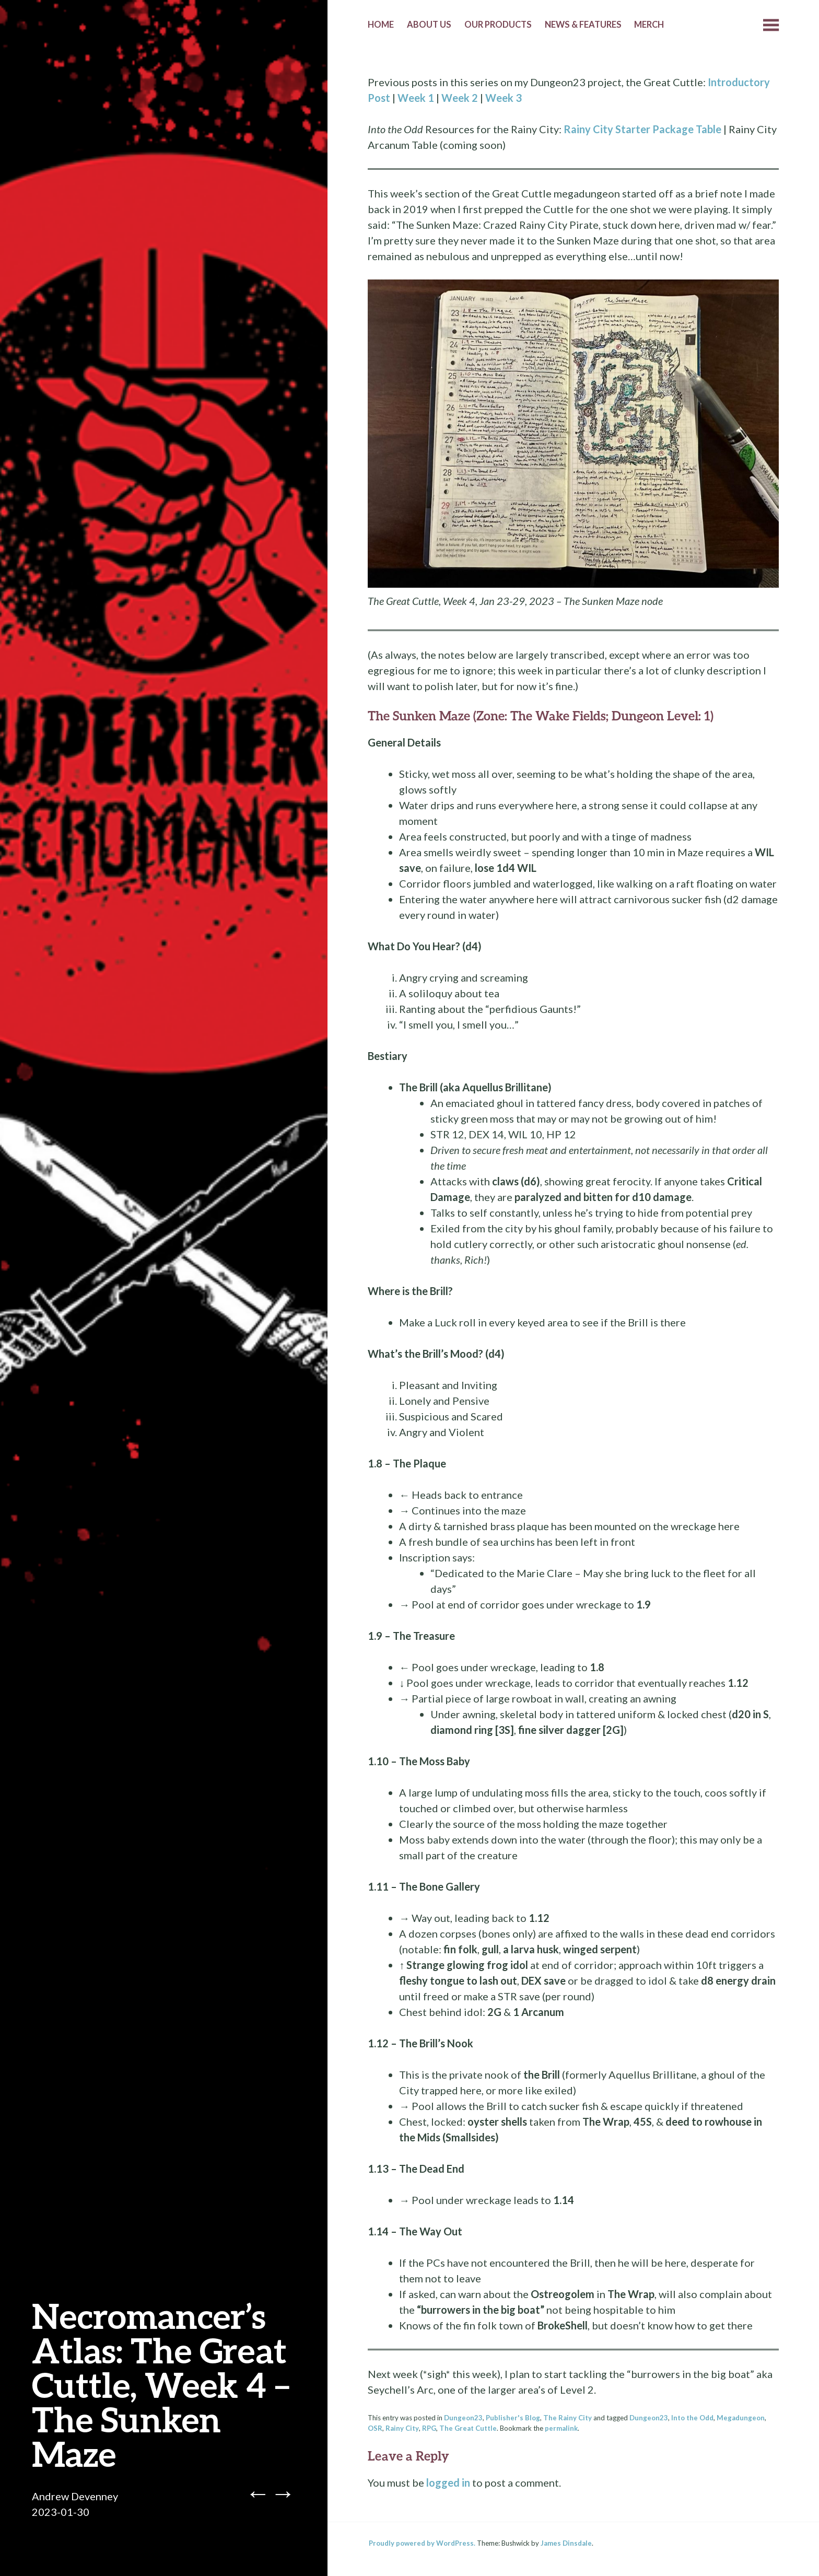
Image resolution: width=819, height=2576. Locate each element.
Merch (649, 24)
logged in (448, 2482)
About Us (429, 24)
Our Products (498, 24)
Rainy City (402, 2428)
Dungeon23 (463, 2418)
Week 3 (503, 97)
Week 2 (459, 97)
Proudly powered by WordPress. (422, 2543)
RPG (429, 2428)
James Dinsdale (566, 2543)
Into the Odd (692, 2418)
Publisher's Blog (513, 2418)
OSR (375, 2428)
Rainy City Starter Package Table (642, 129)
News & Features (583, 24)
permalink (561, 2428)
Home (381, 24)
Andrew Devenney (75, 2496)
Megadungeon (741, 2418)
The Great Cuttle (468, 2428)
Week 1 (415, 97)
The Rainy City (567, 2418)
